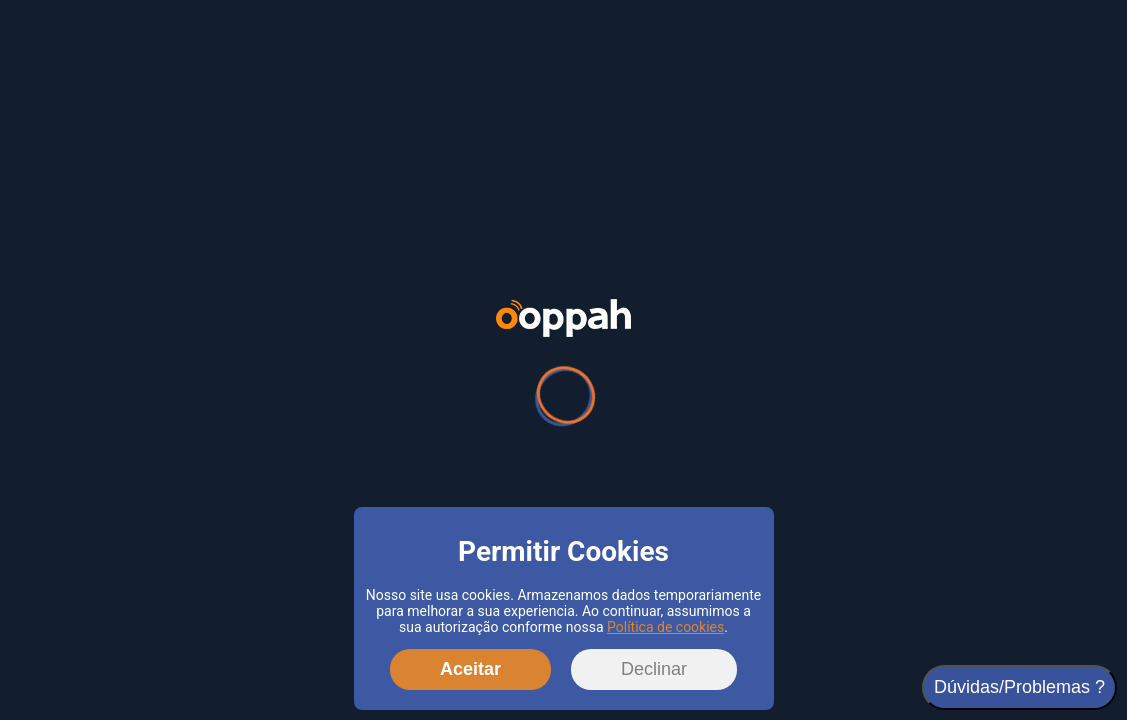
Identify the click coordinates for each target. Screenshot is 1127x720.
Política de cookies (665, 627)
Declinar (654, 669)
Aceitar (470, 669)
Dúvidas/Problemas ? (1019, 687)
